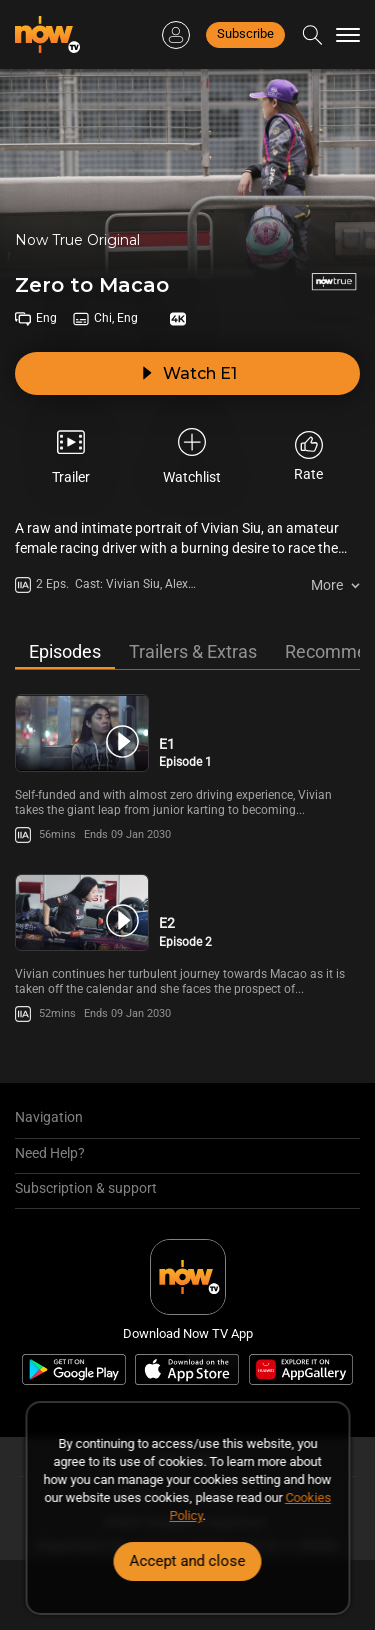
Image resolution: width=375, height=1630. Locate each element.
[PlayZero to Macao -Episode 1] (82, 732)
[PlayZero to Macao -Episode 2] (82, 912)
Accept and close (188, 1561)
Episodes (65, 651)
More (327, 585)
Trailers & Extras (193, 651)
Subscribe (245, 33)
